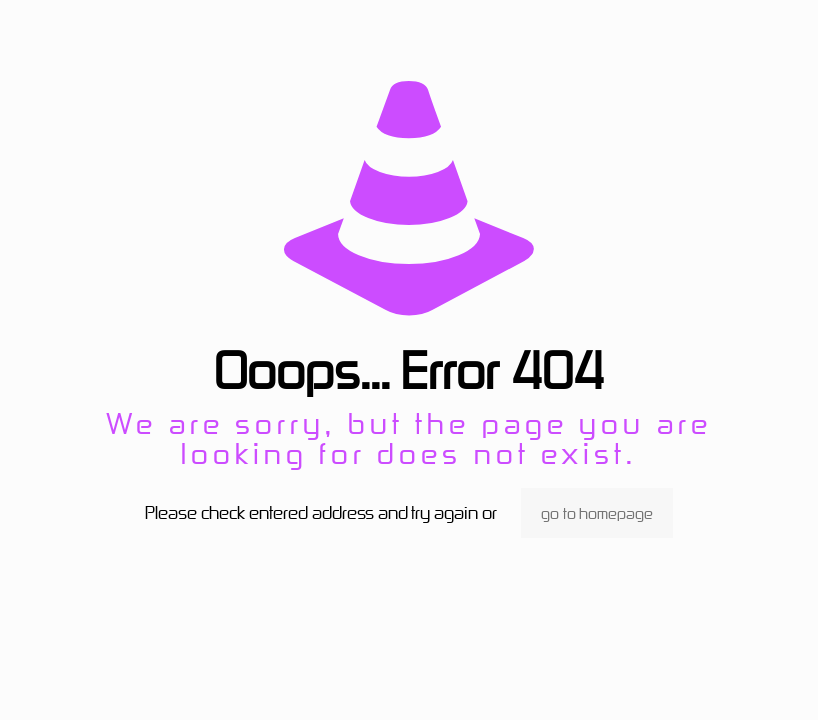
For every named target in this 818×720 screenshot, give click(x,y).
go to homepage (597, 513)
